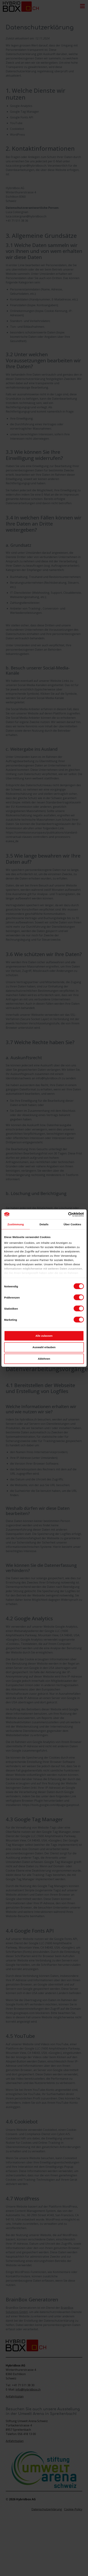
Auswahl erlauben (44, 1347)
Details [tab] (44, 1224)
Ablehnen (44, 1358)
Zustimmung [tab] (16, 1224)
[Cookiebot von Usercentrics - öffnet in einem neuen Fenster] (68, 1214)
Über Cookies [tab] (72, 1224)
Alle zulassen (43, 1335)
